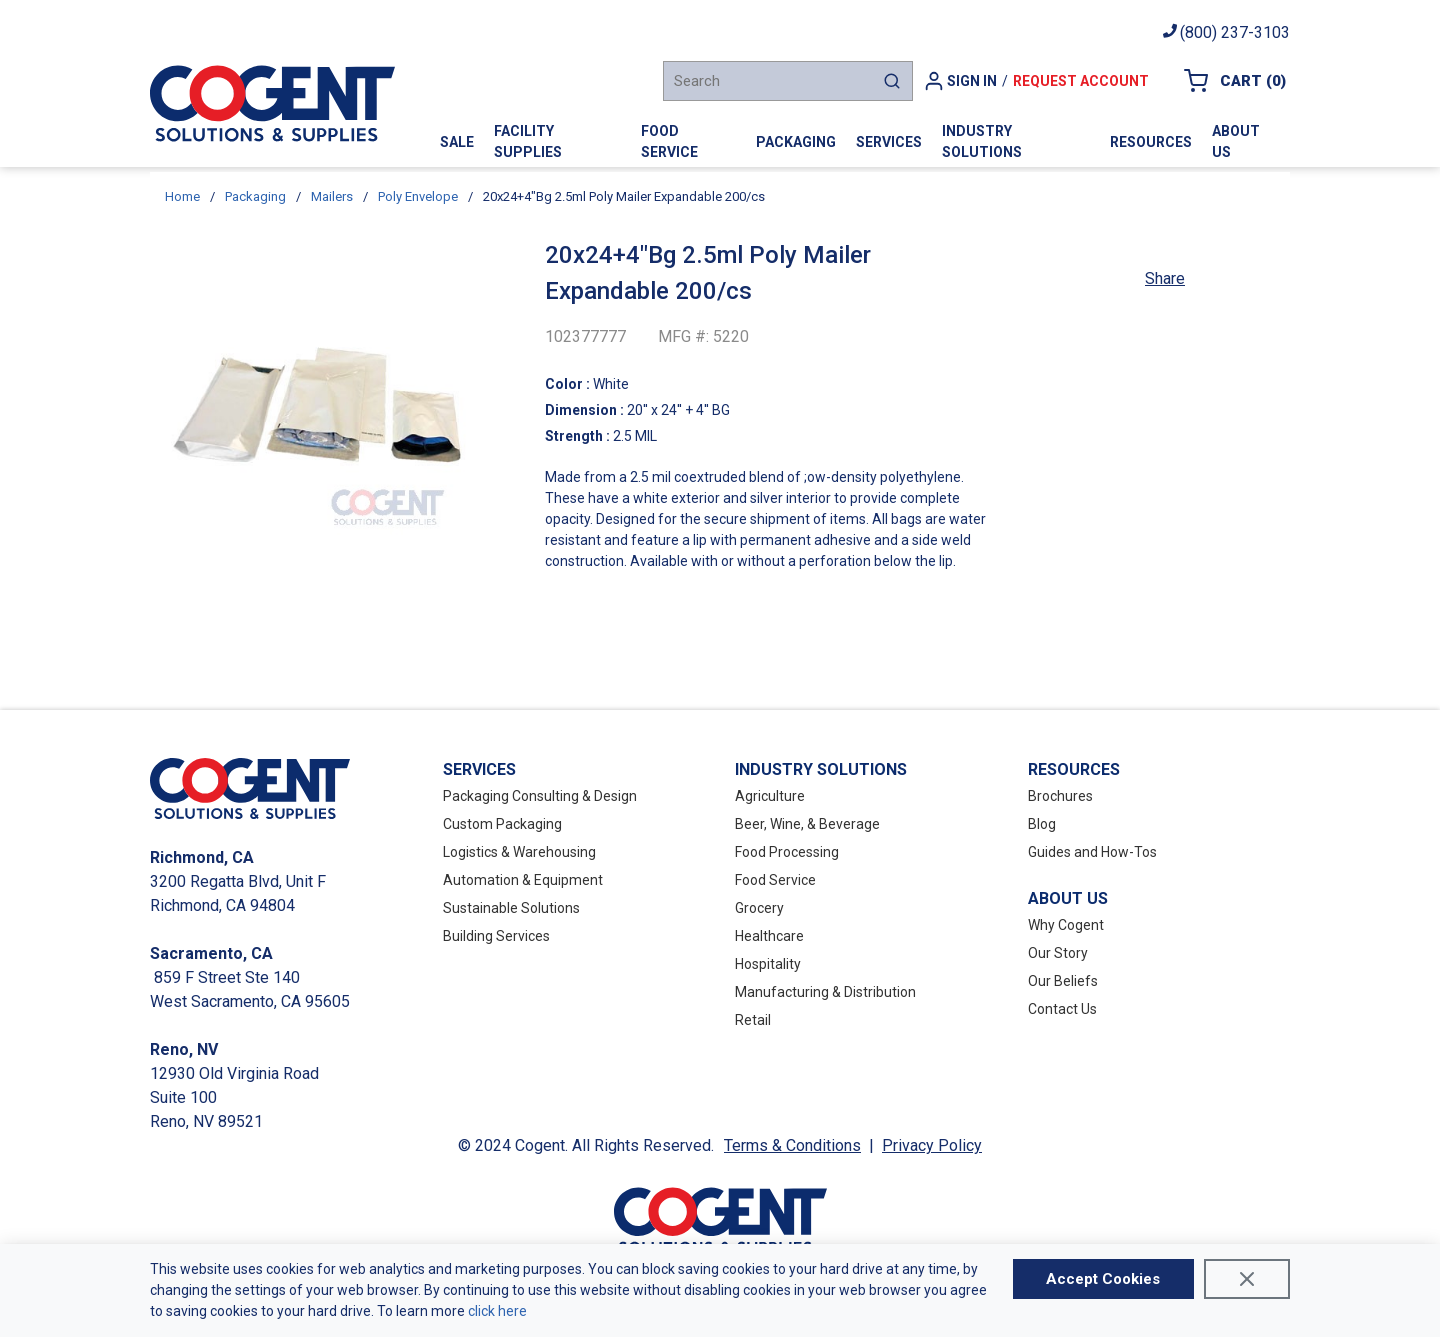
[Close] (1247, 1279)
